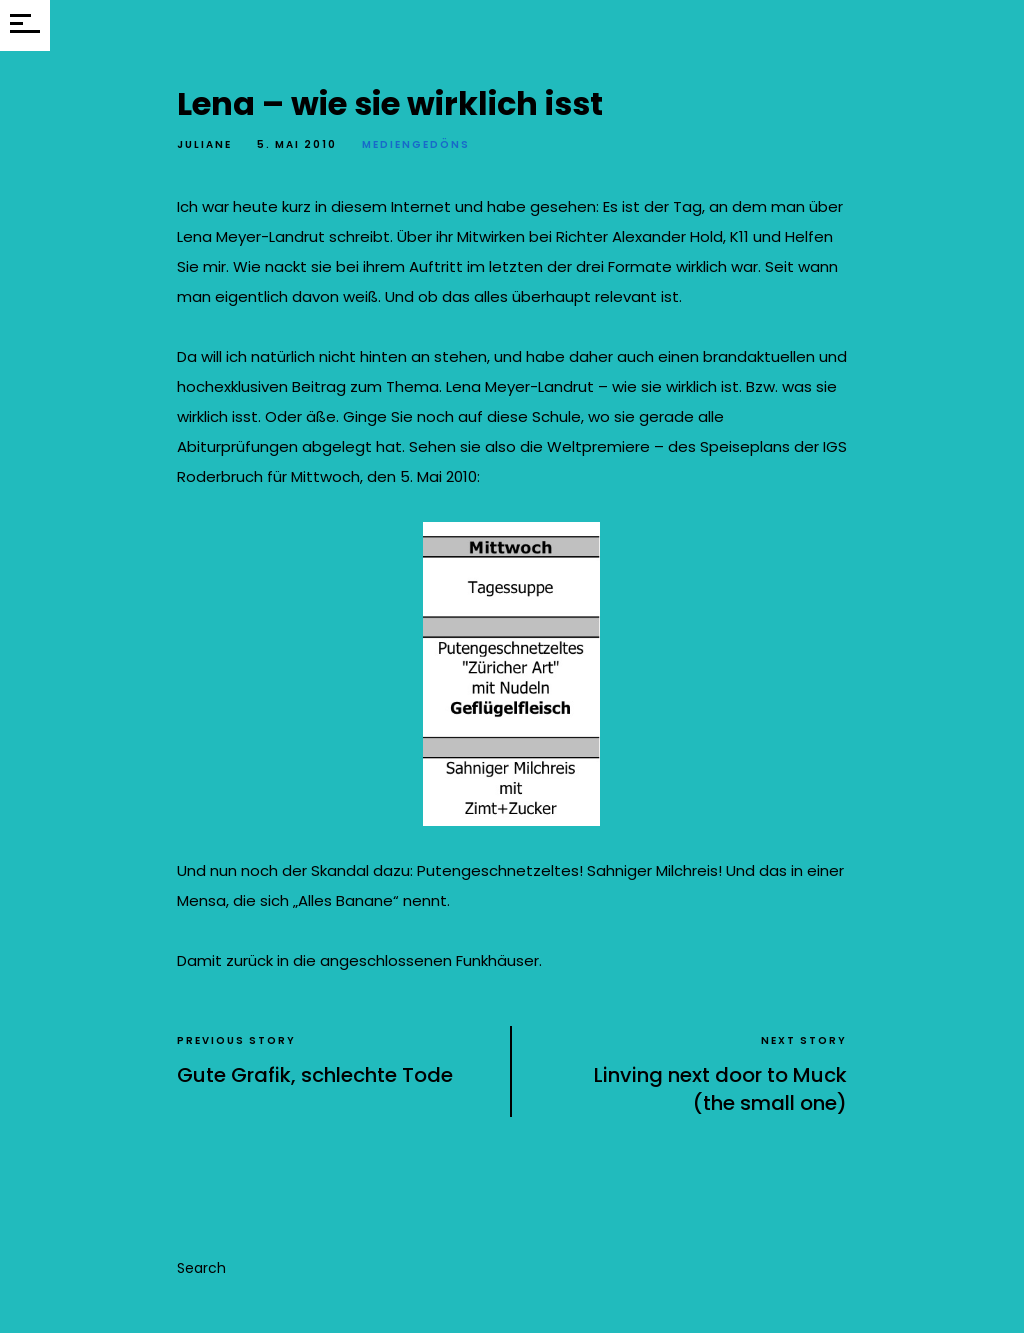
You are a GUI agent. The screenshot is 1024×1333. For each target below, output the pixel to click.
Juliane (204, 144)
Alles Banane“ (350, 900)
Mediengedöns (416, 144)
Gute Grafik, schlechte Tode (315, 1075)
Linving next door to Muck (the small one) (720, 1089)
